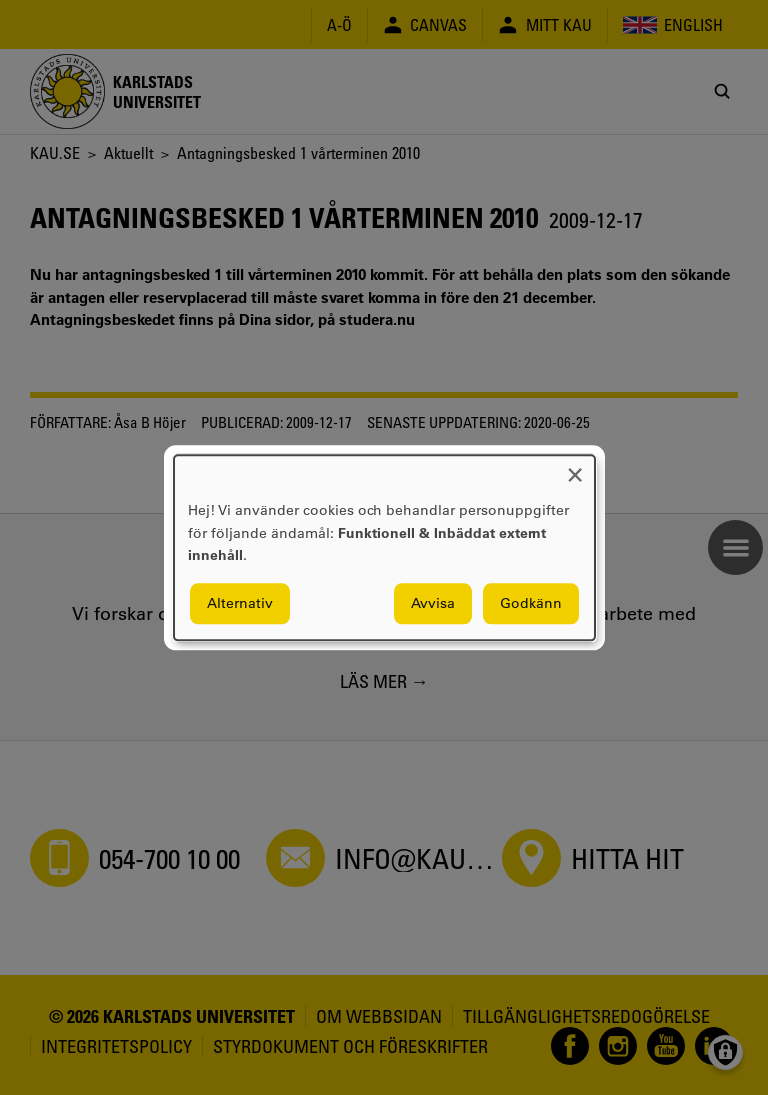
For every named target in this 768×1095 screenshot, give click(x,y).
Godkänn (531, 603)
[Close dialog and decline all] (575, 467)
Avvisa (433, 603)
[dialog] (384, 547)
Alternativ (240, 603)
